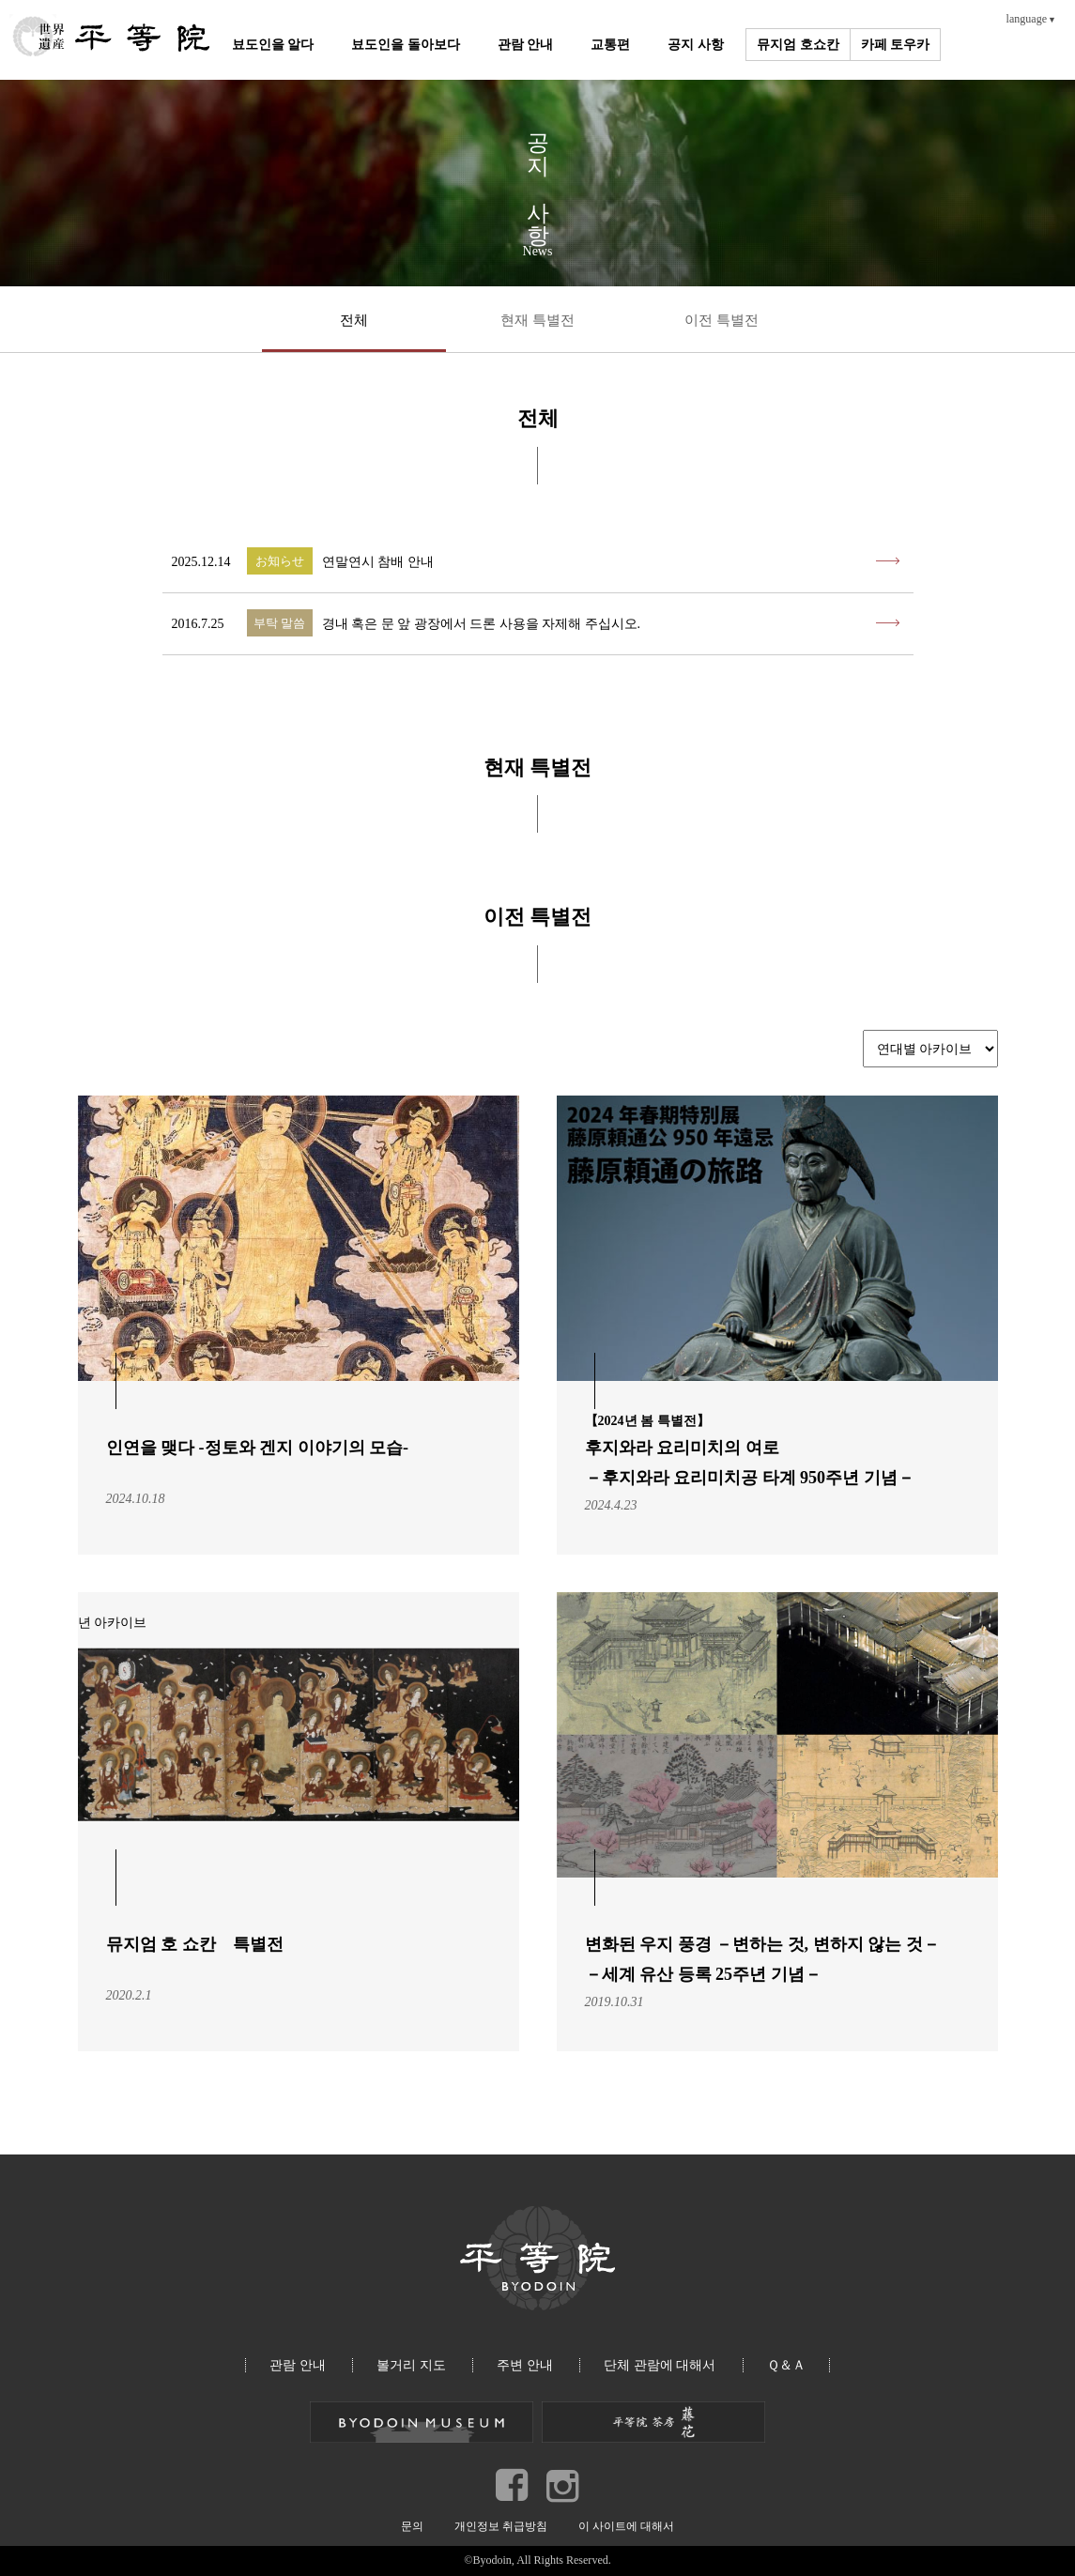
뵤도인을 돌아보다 (405, 45)
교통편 (610, 45)
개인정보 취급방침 (500, 2526)
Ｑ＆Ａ (786, 2365)
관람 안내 (526, 45)
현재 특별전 (537, 320)
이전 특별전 (721, 320)
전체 (354, 320)
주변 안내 (525, 2365)
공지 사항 (696, 45)
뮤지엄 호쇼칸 (798, 45)
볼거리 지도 (411, 2365)
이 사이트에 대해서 (626, 2526)
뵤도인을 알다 (273, 45)
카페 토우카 (895, 45)
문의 (412, 2526)
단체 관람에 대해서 (659, 2365)
